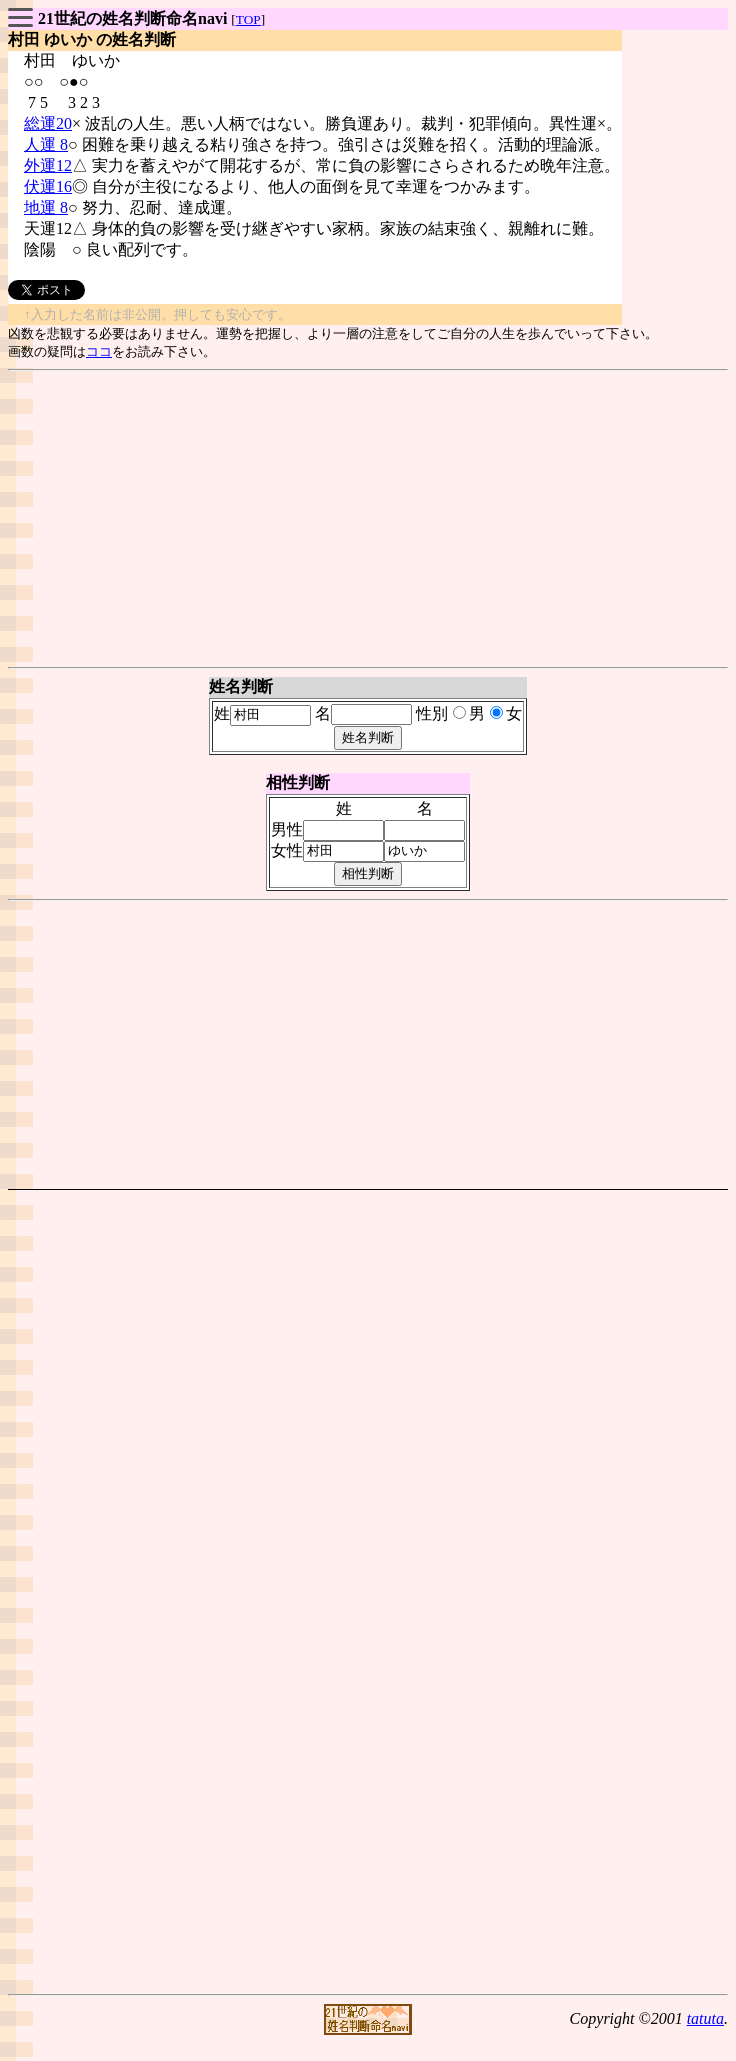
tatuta (705, 2018)
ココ (99, 351)
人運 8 (46, 144)
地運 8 (46, 207)
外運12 (48, 165)
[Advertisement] (368, 519)
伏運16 (48, 186)
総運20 (48, 123)
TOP (248, 19)
